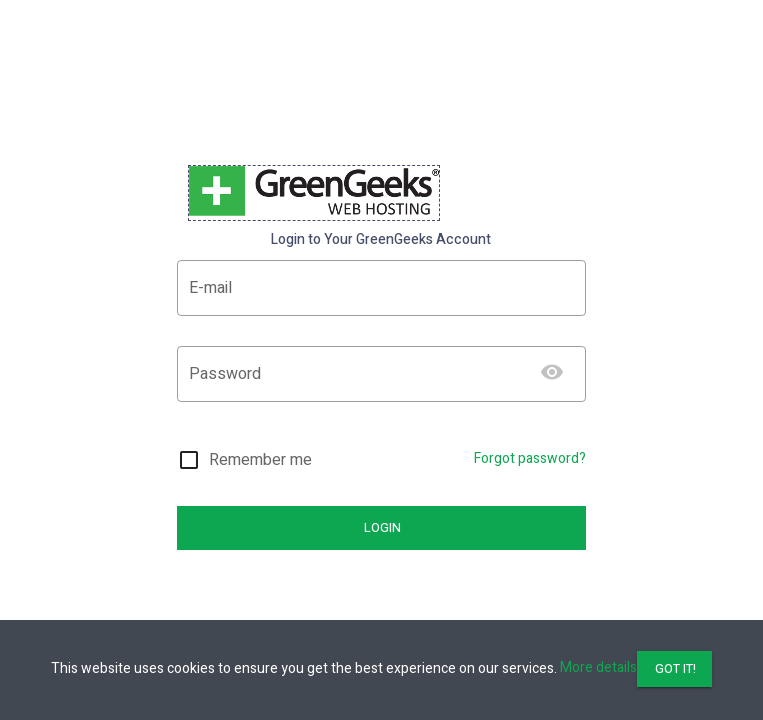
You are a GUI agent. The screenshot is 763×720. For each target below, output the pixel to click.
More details (598, 667)
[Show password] (552, 372)
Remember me (260, 460)
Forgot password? (530, 458)
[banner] (314, 193)
